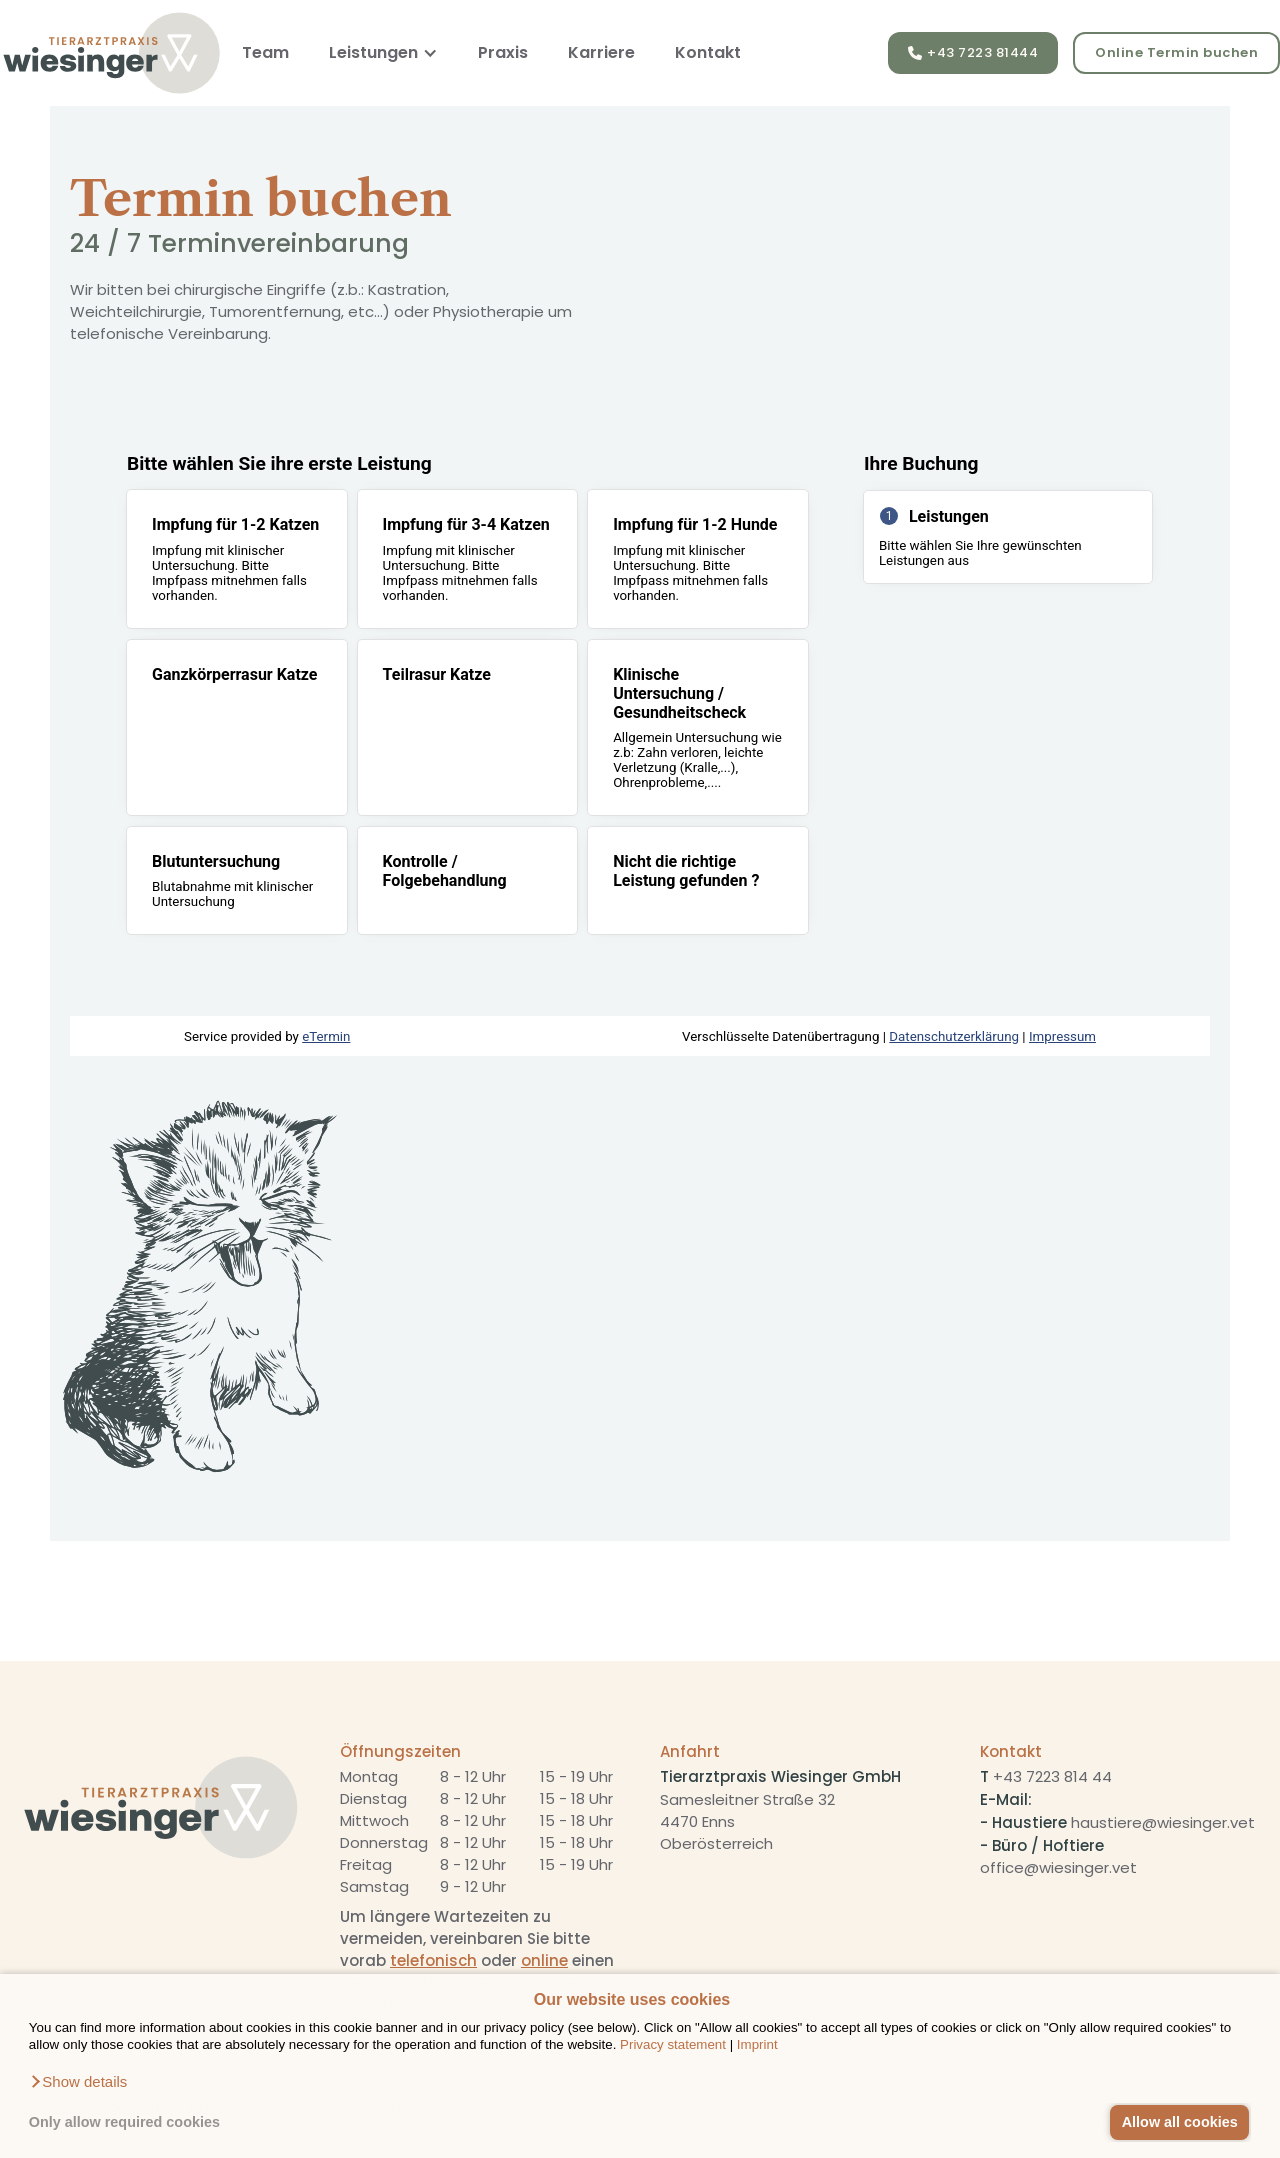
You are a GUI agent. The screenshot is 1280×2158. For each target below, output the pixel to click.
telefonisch (433, 1960)
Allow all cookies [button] (1180, 2122)
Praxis (503, 52)
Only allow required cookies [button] (124, 2122)
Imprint (757, 2044)
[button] (78, 2082)
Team (265, 52)
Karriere (601, 52)
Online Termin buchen (1176, 52)
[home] (111, 53)
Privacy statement (673, 2044)
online (544, 1960)
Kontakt (708, 52)
